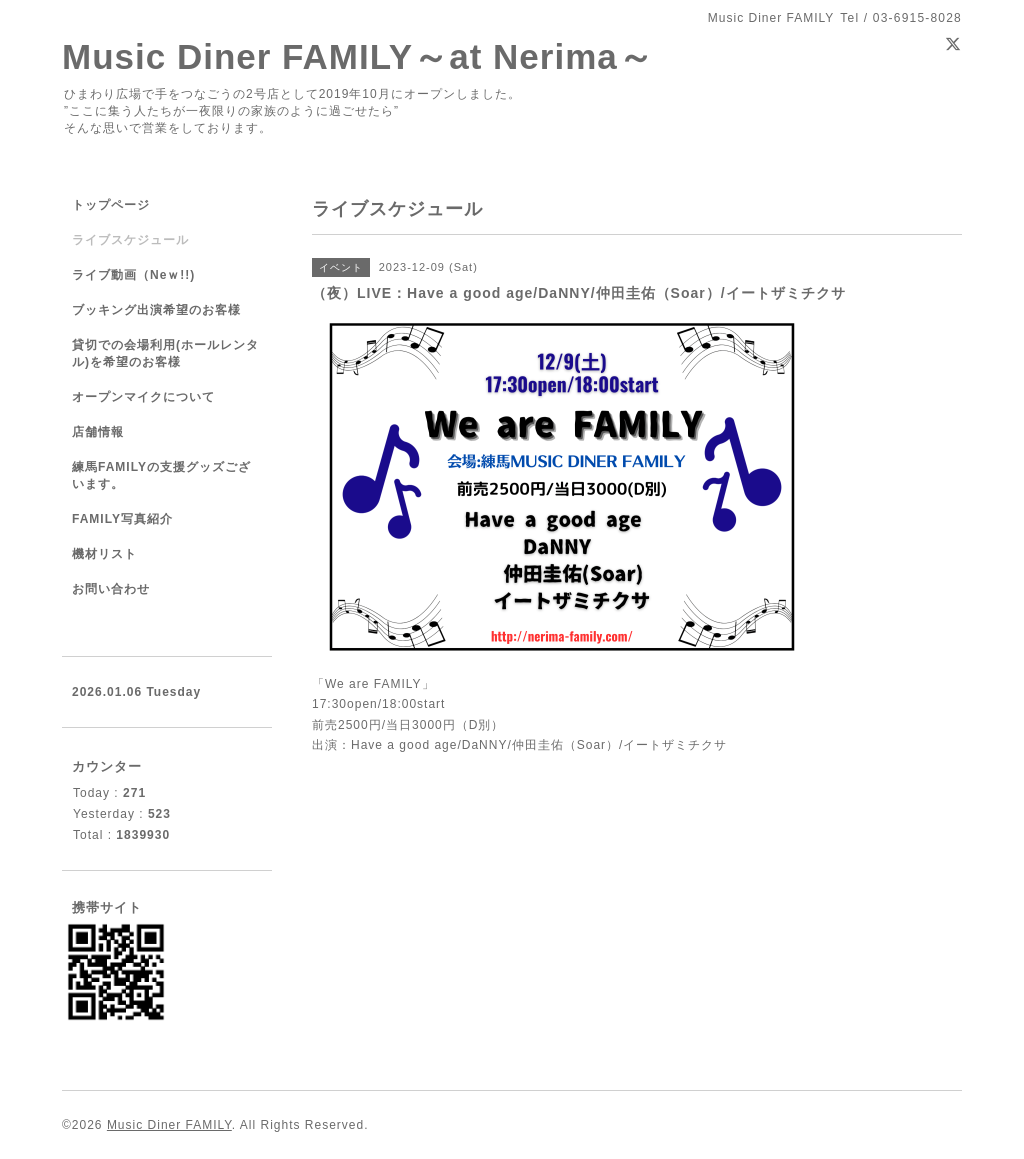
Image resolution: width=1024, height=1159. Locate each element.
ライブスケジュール (130, 240)
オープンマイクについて (143, 397)
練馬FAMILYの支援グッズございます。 (161, 475)
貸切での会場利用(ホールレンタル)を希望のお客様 (165, 353)
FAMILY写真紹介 (122, 519)
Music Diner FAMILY (169, 1125)
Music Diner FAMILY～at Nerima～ (358, 56)
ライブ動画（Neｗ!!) (133, 275)
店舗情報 (98, 432)
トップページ (111, 205)
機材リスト (104, 554)
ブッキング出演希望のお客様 (156, 310)
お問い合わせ (111, 589)
